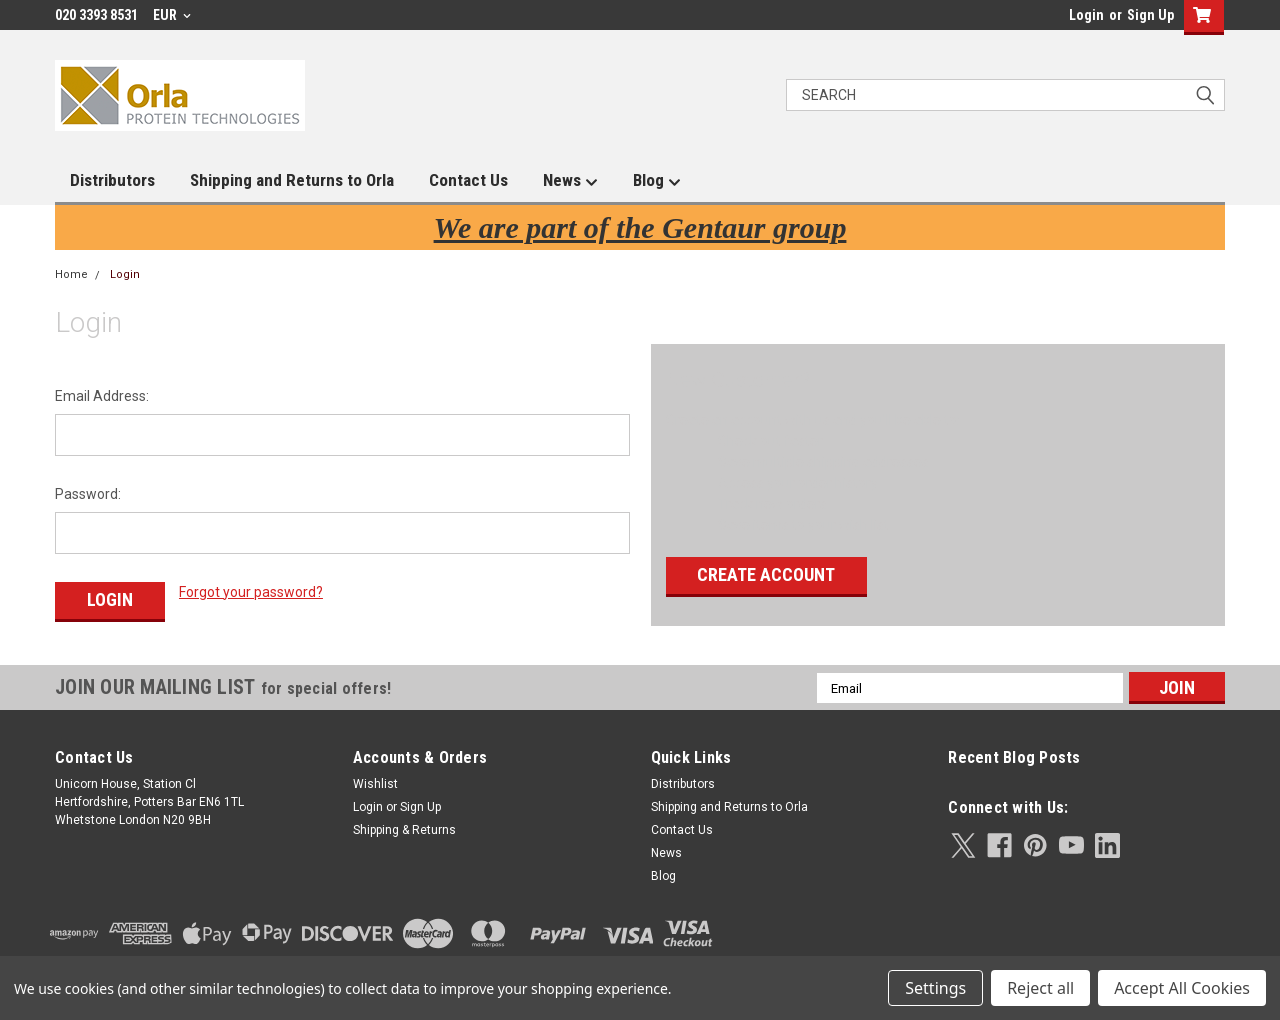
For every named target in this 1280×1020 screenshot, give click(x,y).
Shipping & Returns (404, 827)
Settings (935, 988)
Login (1086, 15)
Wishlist (375, 781)
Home (71, 274)
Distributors (112, 180)
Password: (88, 494)
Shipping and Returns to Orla (292, 180)
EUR (172, 15)
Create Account (766, 574)
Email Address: (102, 396)
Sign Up (1150, 15)
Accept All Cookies (1182, 988)
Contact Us (468, 180)
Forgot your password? (251, 592)
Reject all (1040, 988)
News (570, 181)
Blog (657, 181)
